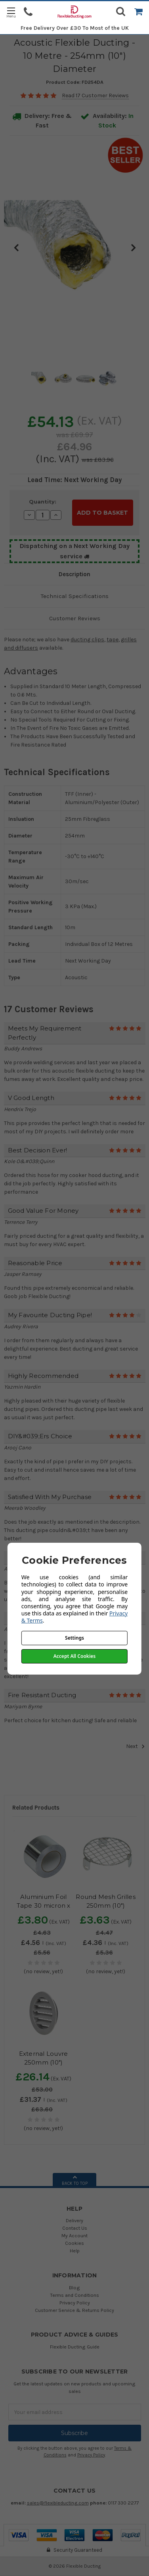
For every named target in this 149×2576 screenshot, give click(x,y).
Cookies (74, 2243)
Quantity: (42, 501)
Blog (74, 2287)
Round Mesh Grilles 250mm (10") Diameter (106, 1905)
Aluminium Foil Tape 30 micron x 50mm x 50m (44, 1905)
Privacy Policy (74, 2303)
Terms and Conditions (74, 2295)
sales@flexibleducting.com (58, 2503)
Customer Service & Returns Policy (74, 2310)
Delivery (74, 2220)
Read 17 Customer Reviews (95, 95)
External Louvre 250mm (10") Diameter (43, 2062)
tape (112, 639)
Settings (74, 1637)
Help (75, 2251)
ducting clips (87, 639)
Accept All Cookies (74, 1656)
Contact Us (74, 2228)
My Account (74, 2235)
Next (133, 247)
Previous (16, 247)
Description (74, 574)
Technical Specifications (75, 596)
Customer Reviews (74, 618)
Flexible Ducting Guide (74, 2347)
